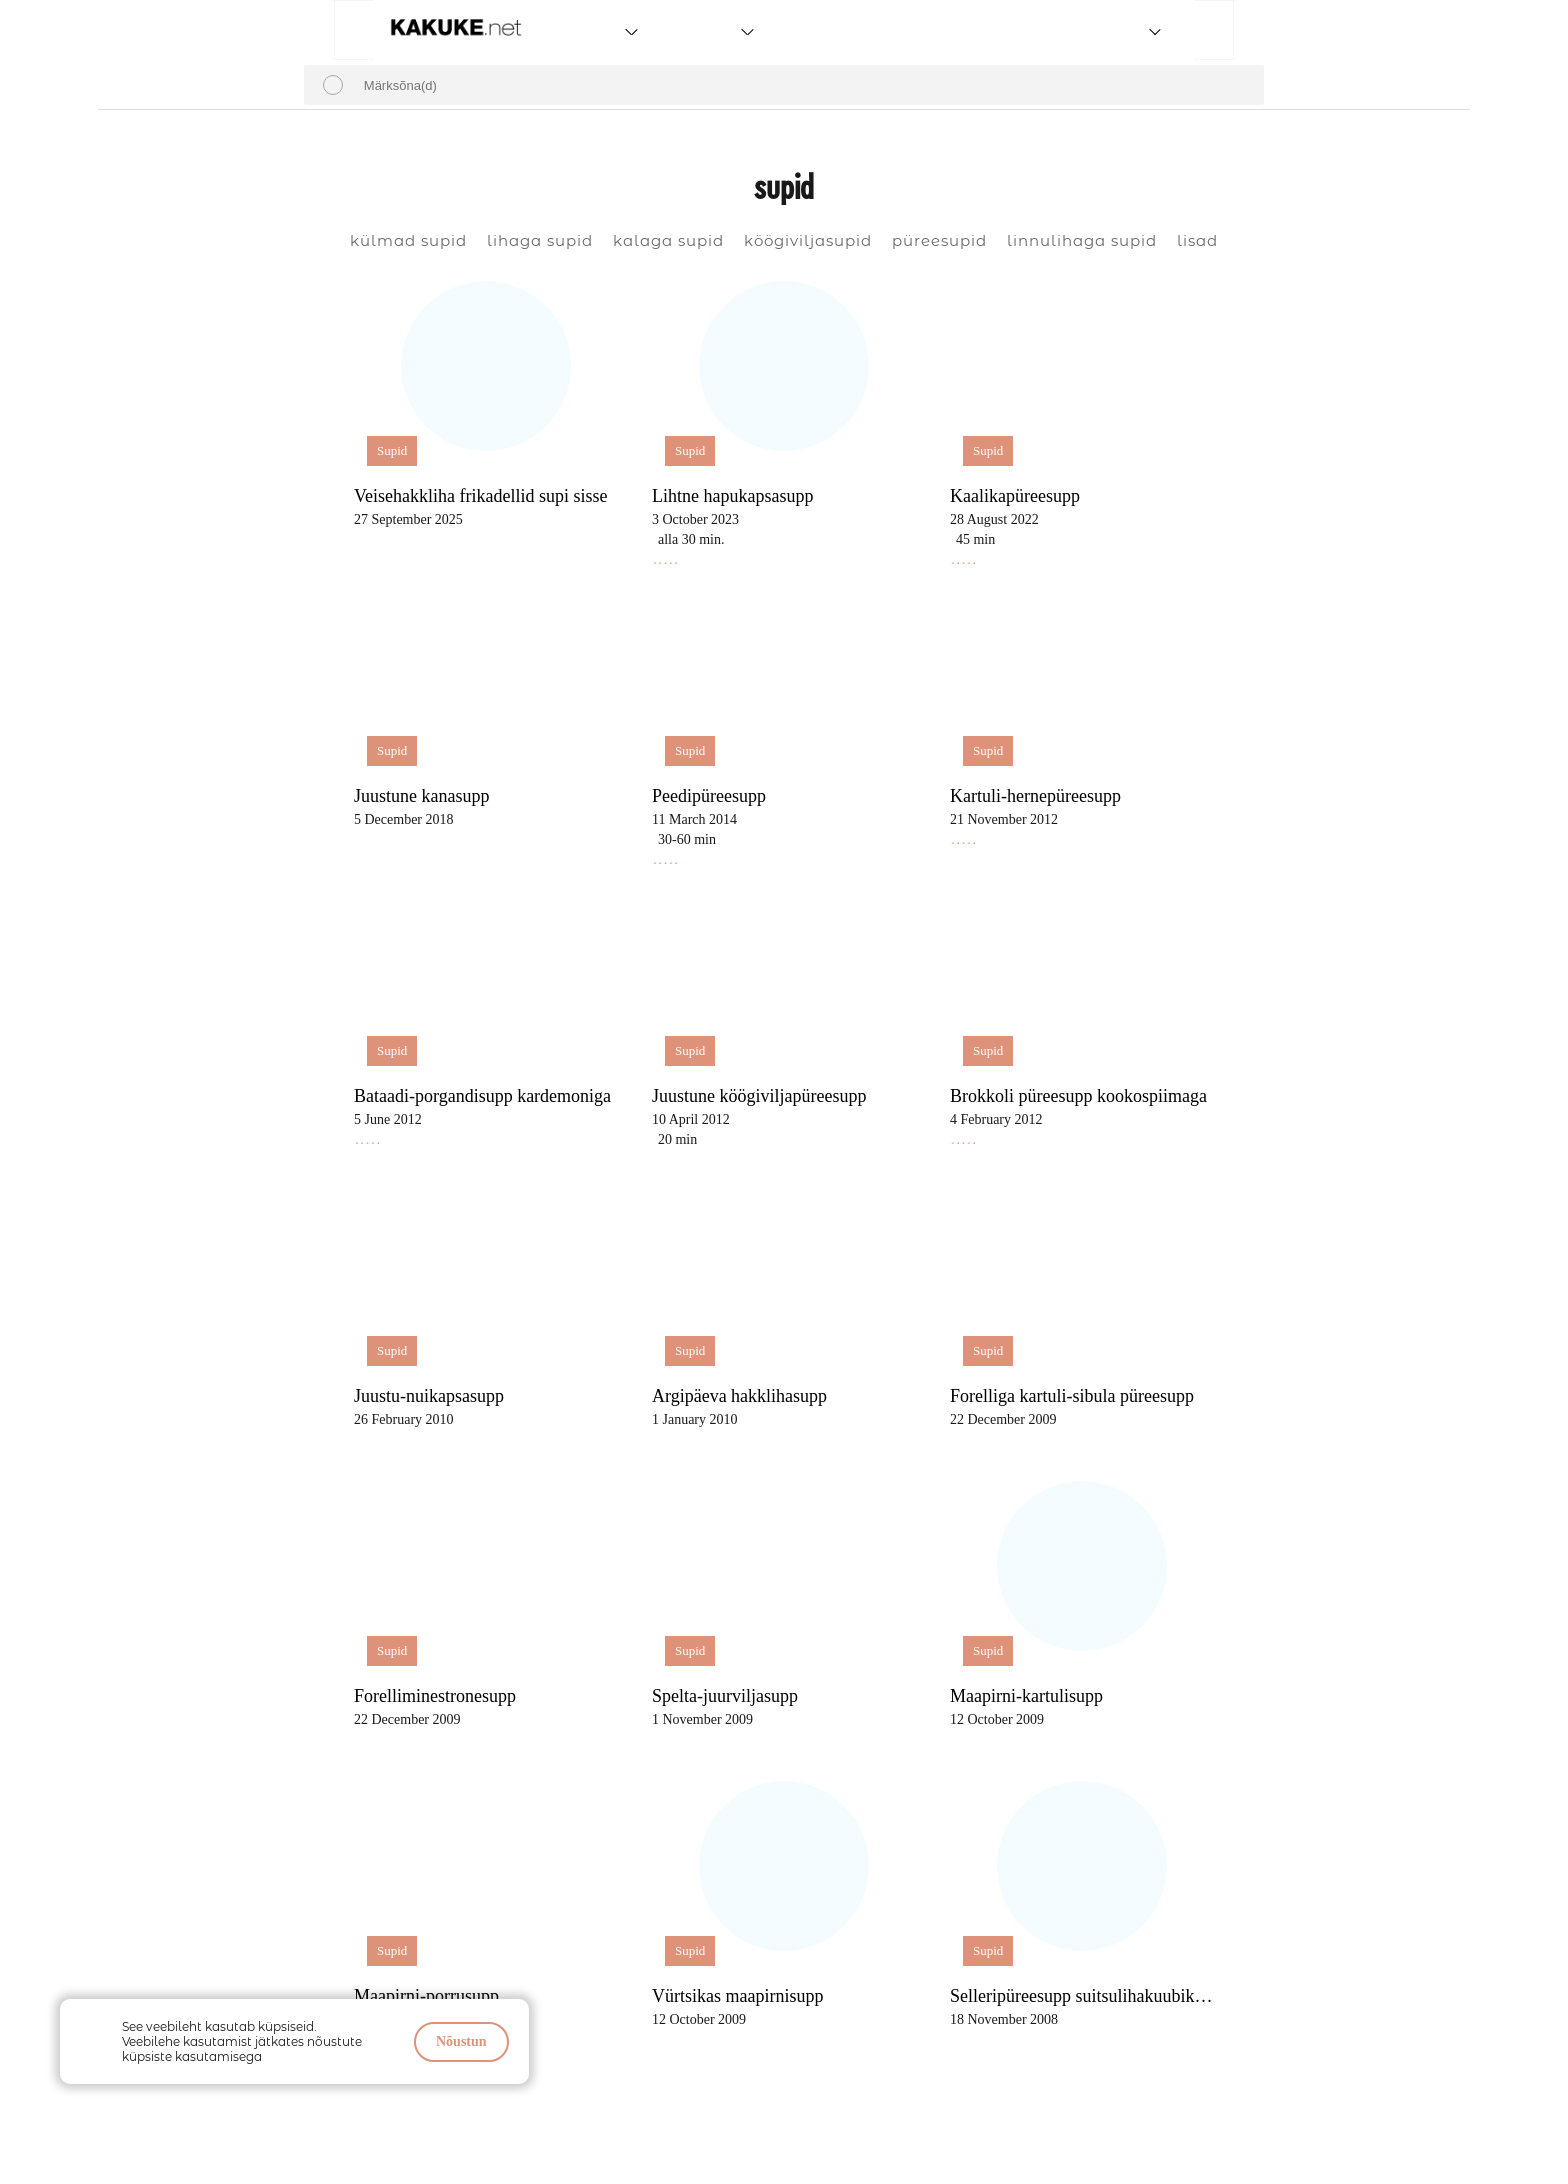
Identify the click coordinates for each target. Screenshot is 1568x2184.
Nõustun (461, 2041)
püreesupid (939, 240)
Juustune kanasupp (421, 796)
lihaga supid (540, 240)
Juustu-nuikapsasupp (429, 1396)
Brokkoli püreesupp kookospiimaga (1078, 1096)
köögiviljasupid (808, 240)
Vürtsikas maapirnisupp (737, 1996)
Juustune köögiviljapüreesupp (759, 1096)
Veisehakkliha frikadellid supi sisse (480, 496)
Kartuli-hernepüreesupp (1035, 796)
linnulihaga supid (1082, 240)
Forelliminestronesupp (435, 1696)
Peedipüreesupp (709, 796)
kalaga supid (668, 240)
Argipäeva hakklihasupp (739, 1396)
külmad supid (408, 240)
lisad (1197, 240)
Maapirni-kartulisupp (1026, 1696)
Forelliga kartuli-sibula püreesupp (1072, 1396)
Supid (392, 450)
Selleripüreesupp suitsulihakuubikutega (1085, 1996)
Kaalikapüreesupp (1015, 496)
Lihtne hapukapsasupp (732, 496)
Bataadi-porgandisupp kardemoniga (482, 1096)
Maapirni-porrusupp (426, 1996)
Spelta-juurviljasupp (725, 1696)
